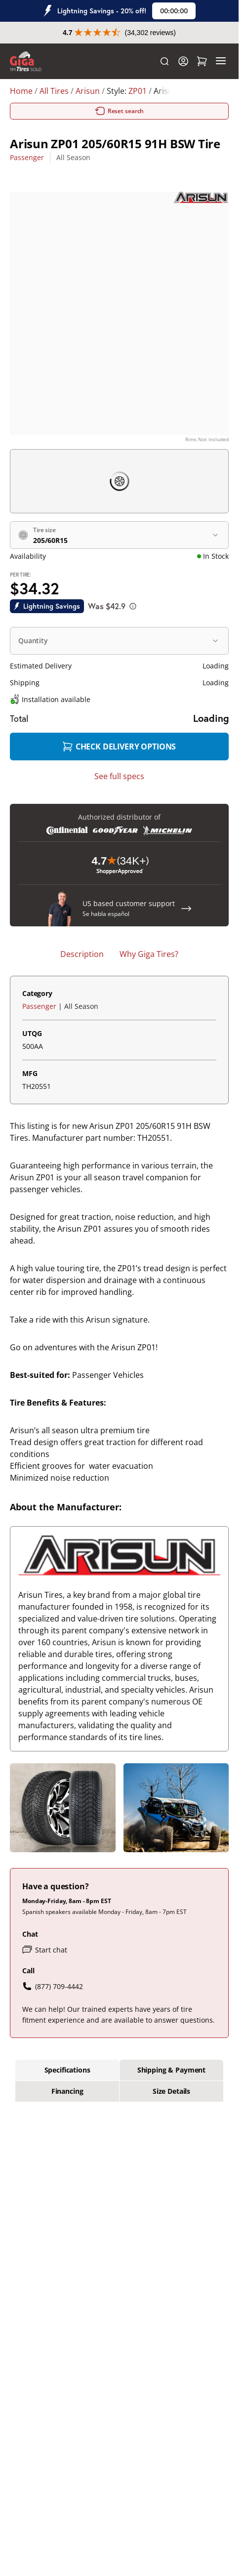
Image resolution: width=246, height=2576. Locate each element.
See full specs (119, 776)
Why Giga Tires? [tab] (149, 954)
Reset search (119, 111)
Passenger (27, 157)
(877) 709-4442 (52, 1986)
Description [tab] (82, 954)
